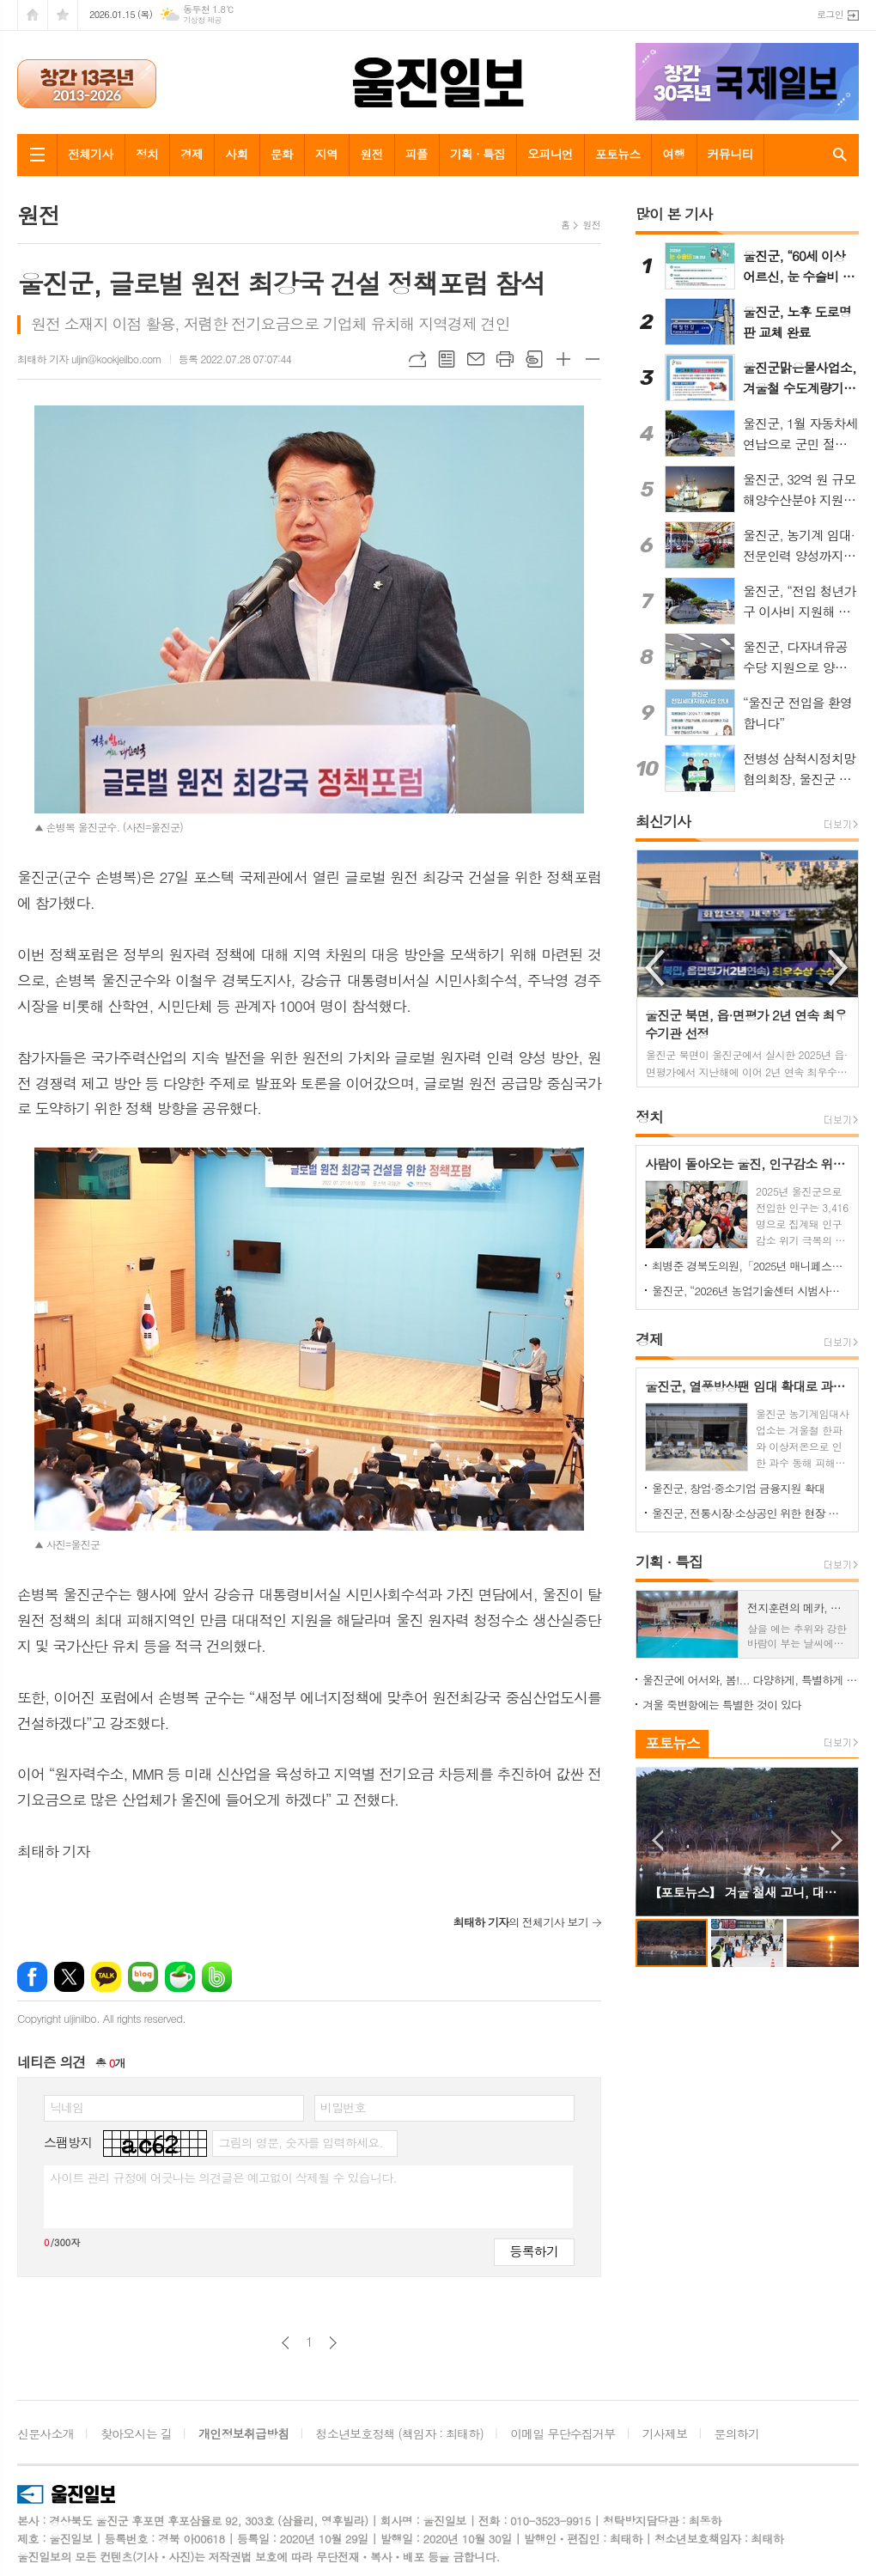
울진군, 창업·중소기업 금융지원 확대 (738, 1488)
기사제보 (665, 2433)
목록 (446, 359)
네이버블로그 (143, 1977)
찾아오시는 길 (136, 2433)
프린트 (505, 359)
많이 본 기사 (674, 214)
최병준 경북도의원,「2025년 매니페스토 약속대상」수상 (750, 1266)
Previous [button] (656, 968)
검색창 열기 (836, 154)
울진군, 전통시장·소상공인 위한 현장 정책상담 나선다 (750, 1513)
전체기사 (90, 153)
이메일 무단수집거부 (562, 2433)
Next (837, 1840)
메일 (475, 359)
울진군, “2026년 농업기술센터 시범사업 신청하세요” (750, 1290)
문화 (282, 153)
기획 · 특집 (477, 153)
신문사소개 (45, 2433)
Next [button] (839, 968)
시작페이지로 (32, 15)
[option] (747, 968)
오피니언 (550, 153)
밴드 (217, 1977)
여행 (673, 153)
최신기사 (663, 821)
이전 (285, 2343)
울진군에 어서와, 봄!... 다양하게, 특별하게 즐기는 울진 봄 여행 (750, 1680)
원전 (371, 153)
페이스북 (32, 1977)
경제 (191, 153)
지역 (326, 153)
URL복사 (417, 359)
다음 (333, 2343)
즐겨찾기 (62, 15)
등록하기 (534, 2251)
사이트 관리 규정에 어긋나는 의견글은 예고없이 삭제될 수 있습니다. (223, 2177)
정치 (147, 153)
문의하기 (737, 2433)
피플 (416, 153)
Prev (657, 1840)
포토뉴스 (618, 153)
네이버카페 (180, 1977)
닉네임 (66, 2107)
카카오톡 (106, 1977)
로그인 (830, 14)
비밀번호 (343, 2107)
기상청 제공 (202, 20)
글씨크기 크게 (563, 359)
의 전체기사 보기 (520, 1922)
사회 (236, 153)
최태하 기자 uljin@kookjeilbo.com (89, 358)
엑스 (69, 1977)
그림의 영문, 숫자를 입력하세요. (300, 2142)
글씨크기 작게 (592, 359)
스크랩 (534, 359)
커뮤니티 (730, 153)
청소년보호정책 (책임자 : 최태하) (400, 2433)
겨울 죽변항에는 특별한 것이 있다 (721, 1704)
